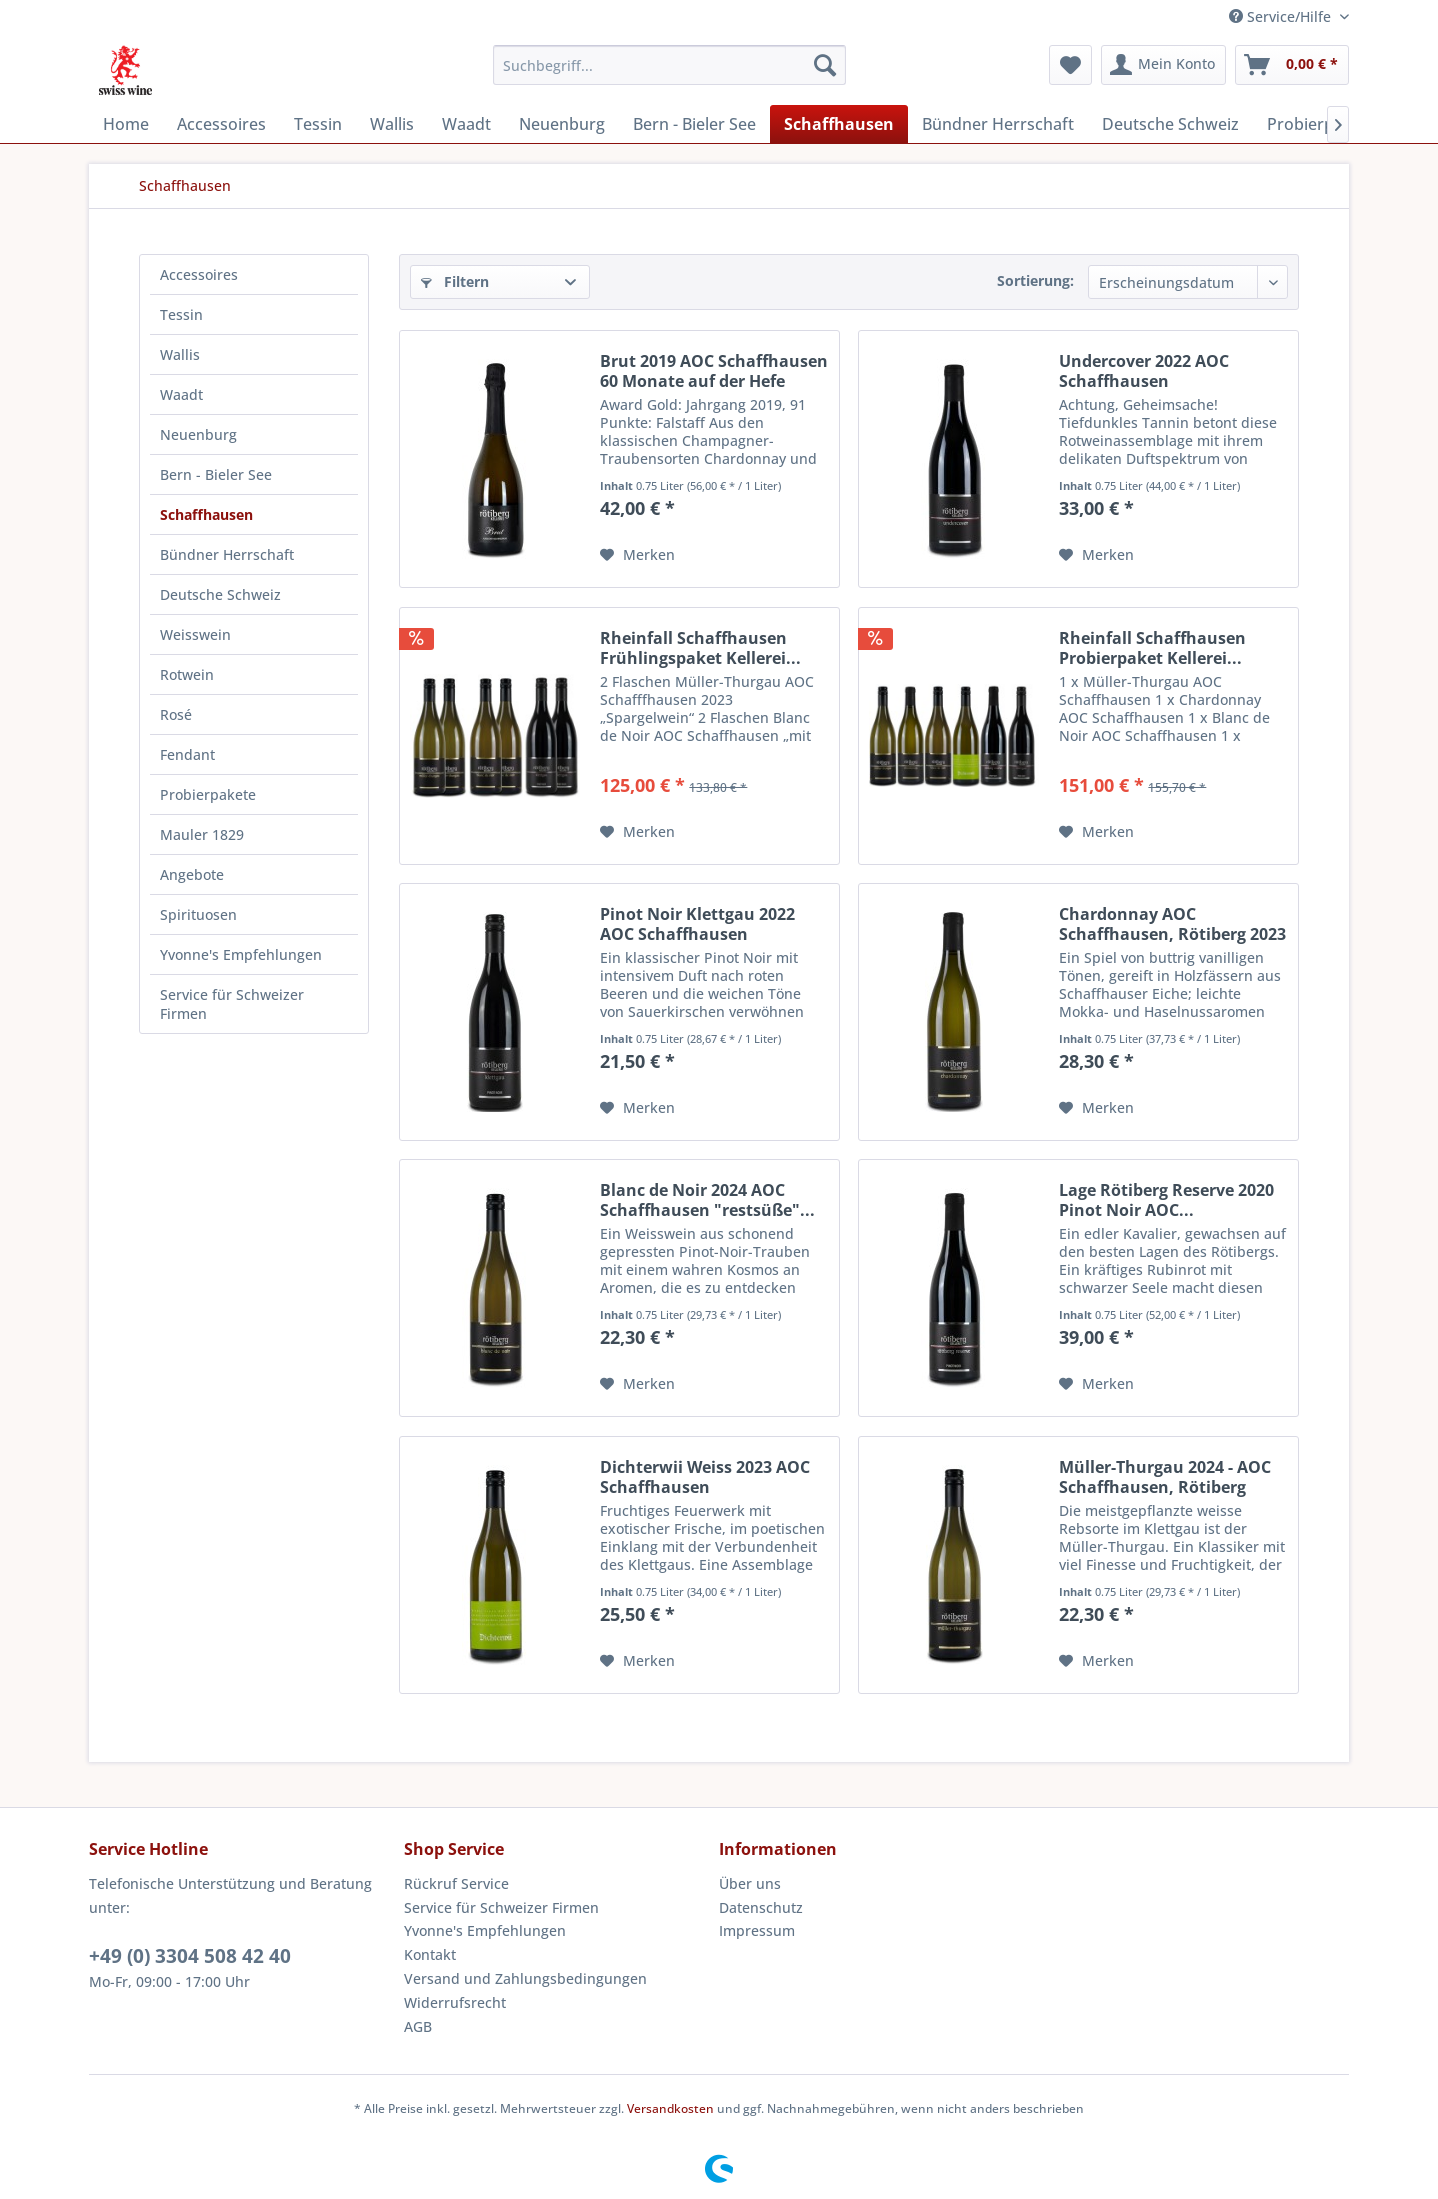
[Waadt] (466, 124)
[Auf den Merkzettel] (637, 555)
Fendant (187, 754)
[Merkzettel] (1070, 65)
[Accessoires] (221, 124)
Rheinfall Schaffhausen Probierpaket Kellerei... (1152, 648)
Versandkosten (670, 2108)
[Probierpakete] (1321, 124)
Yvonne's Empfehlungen (241, 954)
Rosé (176, 714)
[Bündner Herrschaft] (998, 124)
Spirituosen (198, 914)
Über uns (750, 1883)
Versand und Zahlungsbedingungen (525, 1978)
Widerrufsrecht (455, 2002)
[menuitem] (669, 65)
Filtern (455, 281)
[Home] (126, 124)
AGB (418, 2026)
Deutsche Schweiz (220, 594)
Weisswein (195, 634)
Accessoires (199, 274)
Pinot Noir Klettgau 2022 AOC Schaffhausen (697, 924)
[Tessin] (318, 124)
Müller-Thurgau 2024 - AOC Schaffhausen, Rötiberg (1165, 1477)
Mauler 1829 (202, 834)
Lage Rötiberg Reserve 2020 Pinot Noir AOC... (1166, 1200)
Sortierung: (1035, 280)
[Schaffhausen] (839, 124)
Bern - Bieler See (216, 474)
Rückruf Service (456, 1883)
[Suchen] (825, 65)
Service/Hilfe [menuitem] (1282, 16)
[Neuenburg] (562, 124)
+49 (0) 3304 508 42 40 (190, 1956)
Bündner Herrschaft (227, 554)
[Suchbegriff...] (669, 65)
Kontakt (430, 1954)
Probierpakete (208, 794)
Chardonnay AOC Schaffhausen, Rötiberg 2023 (1172, 924)
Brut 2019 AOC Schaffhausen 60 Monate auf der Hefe (714, 371)
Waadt (181, 394)
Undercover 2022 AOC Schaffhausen (1144, 371)
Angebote (192, 874)
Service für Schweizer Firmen (232, 1004)
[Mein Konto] (1163, 65)
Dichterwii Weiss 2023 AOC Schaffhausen (705, 1477)
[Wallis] (392, 124)
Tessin (181, 314)
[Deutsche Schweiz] (1170, 124)
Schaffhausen (206, 514)
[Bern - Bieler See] (694, 124)
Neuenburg (198, 434)
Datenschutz (761, 1907)
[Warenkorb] (1292, 65)
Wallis (180, 354)
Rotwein (187, 674)
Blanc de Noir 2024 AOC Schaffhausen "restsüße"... (707, 1200)
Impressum (757, 1930)
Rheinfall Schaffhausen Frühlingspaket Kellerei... (700, 648)
